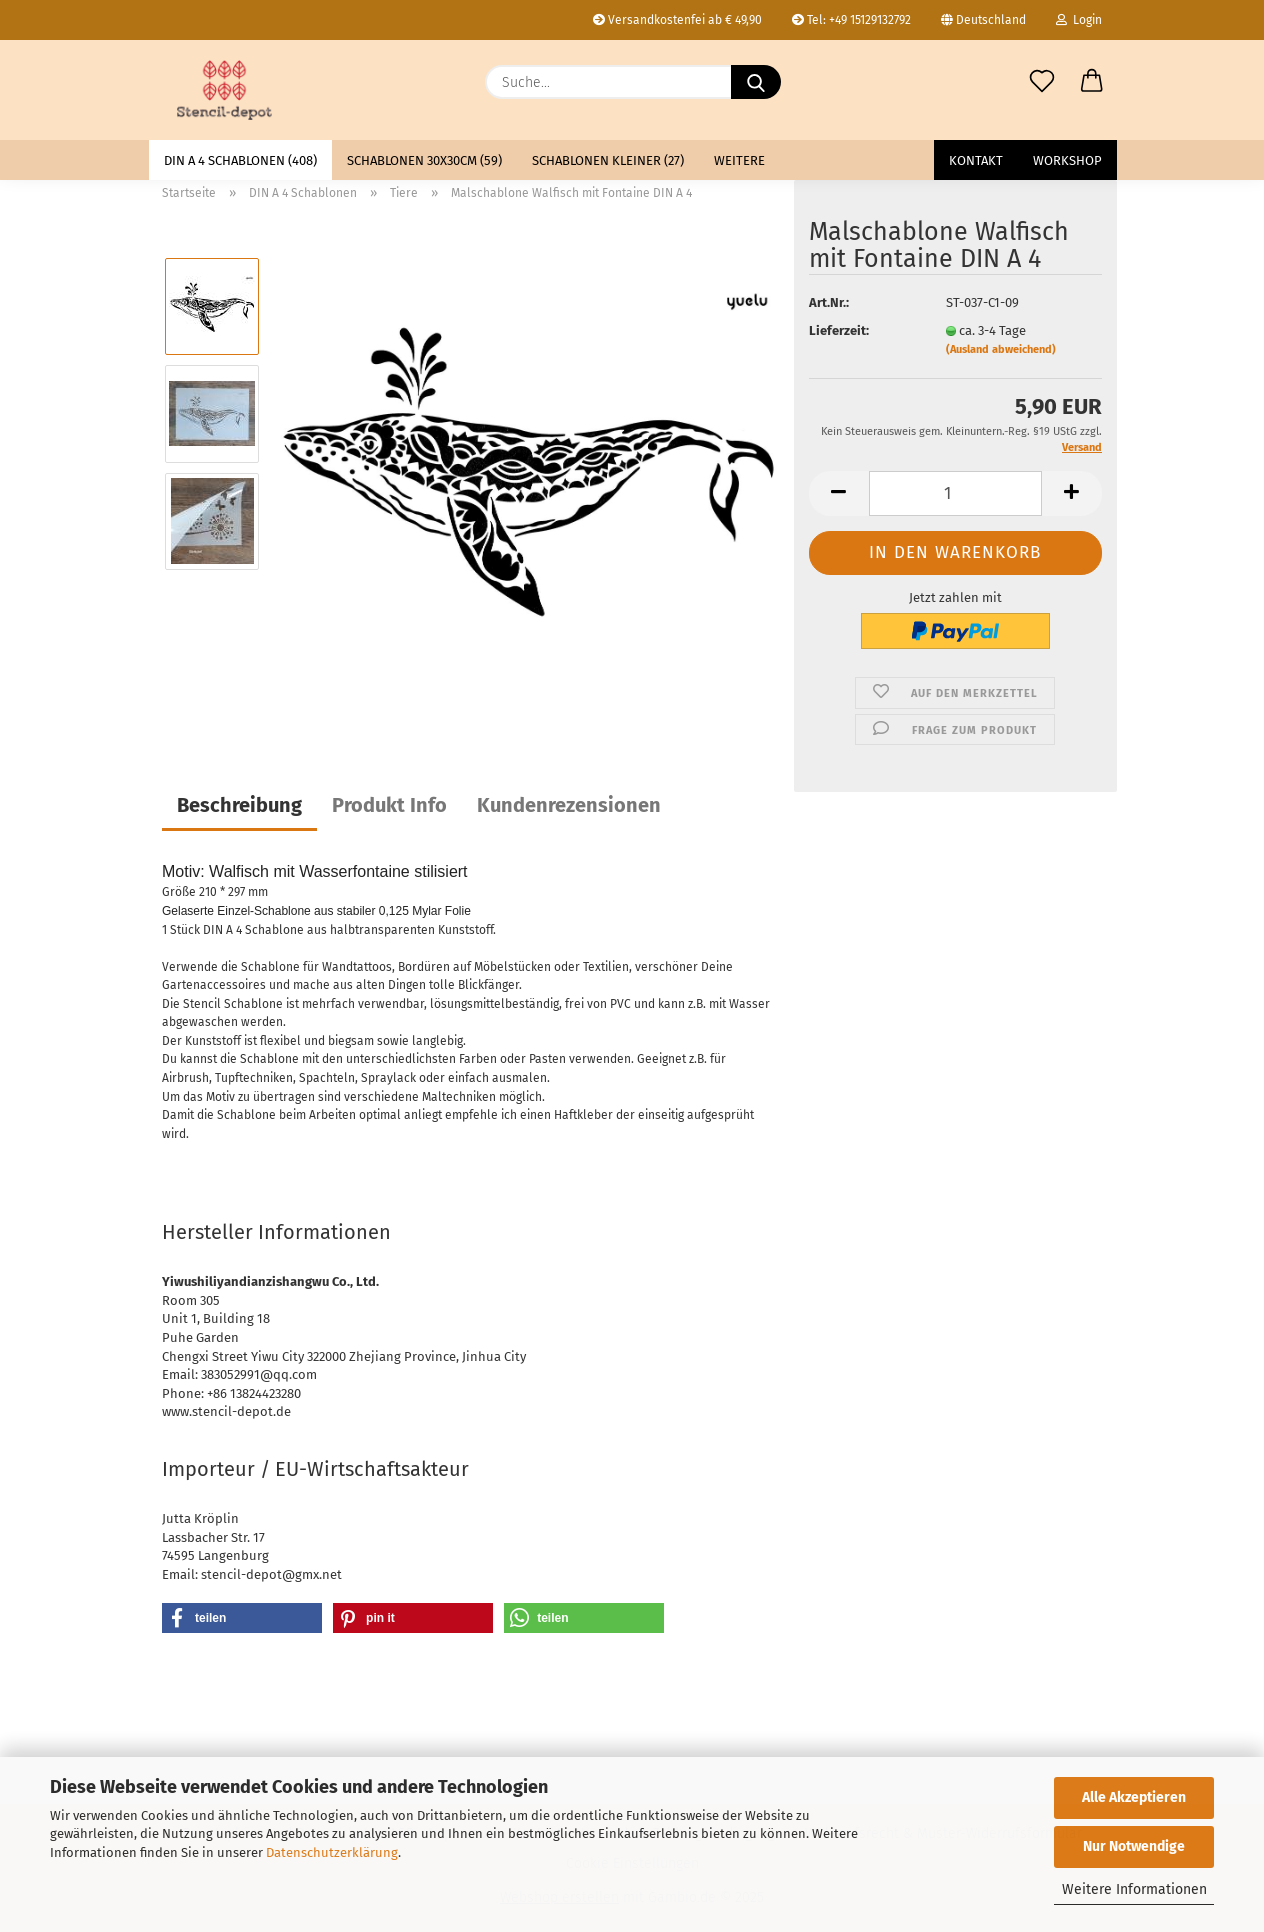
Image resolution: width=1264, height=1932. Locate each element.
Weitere (739, 160)
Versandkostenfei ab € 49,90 (677, 20)
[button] (1092, 82)
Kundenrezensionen (569, 805)
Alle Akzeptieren (1134, 1797)
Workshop (1067, 160)
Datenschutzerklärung (332, 1852)
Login (1079, 20)
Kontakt (976, 160)
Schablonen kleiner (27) (608, 160)
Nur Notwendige (1134, 1846)
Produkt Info (389, 805)
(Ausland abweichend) (1001, 349)
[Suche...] (756, 82)
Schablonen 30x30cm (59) (424, 160)
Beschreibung (239, 805)
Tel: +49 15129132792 (851, 20)
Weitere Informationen (1134, 1889)
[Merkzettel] (1042, 82)
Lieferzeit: (839, 330)
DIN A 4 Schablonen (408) (240, 160)
